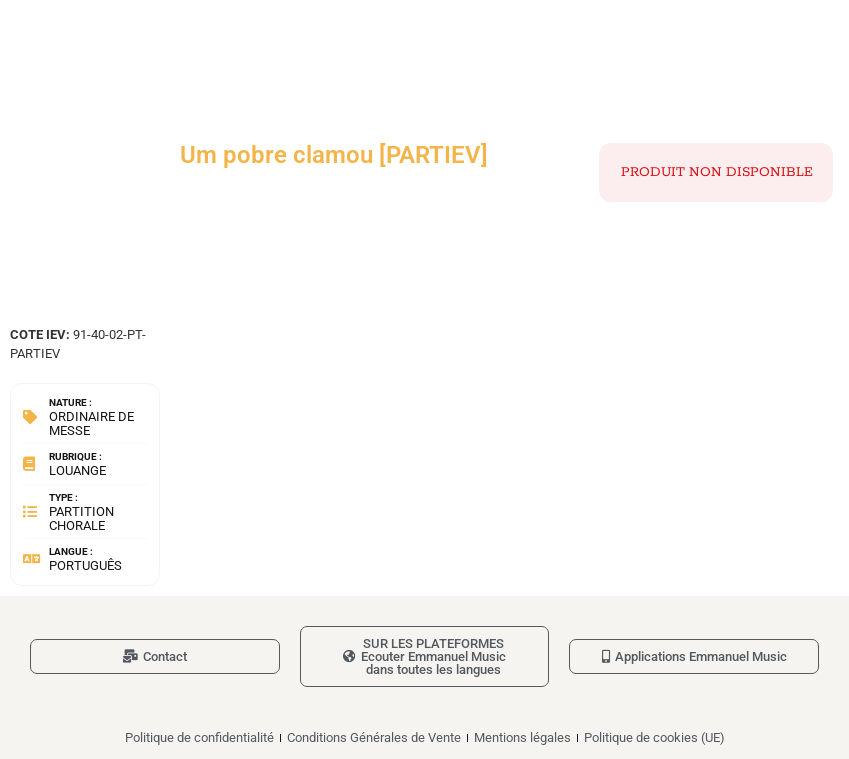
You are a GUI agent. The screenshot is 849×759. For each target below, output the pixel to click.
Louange (77, 470)
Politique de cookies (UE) (654, 737)
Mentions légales (522, 737)
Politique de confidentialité (199, 737)
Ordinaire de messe (91, 423)
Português (85, 565)
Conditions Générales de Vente (374, 737)
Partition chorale (81, 518)
